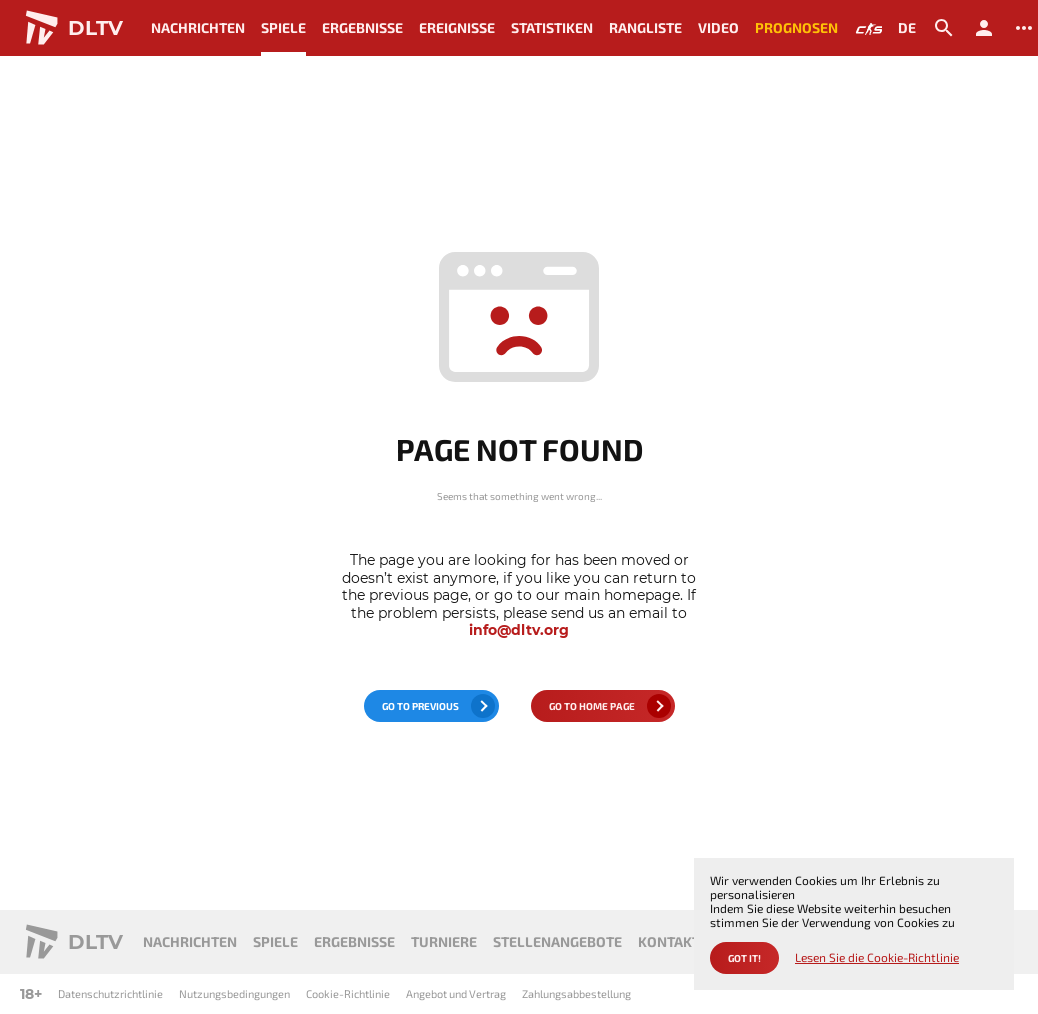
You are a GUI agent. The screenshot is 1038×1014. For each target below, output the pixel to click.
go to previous (420, 706)
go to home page (592, 706)
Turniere (444, 941)
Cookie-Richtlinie (348, 993)
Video (718, 27)
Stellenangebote (557, 941)
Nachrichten (198, 27)
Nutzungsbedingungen (234, 993)
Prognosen (796, 27)
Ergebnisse (362, 27)
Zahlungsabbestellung (576, 993)
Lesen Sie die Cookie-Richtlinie (877, 957)
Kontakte (673, 941)
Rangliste (645, 27)
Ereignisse (457, 27)
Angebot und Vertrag (456, 993)
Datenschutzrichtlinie (110, 993)
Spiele (283, 27)
